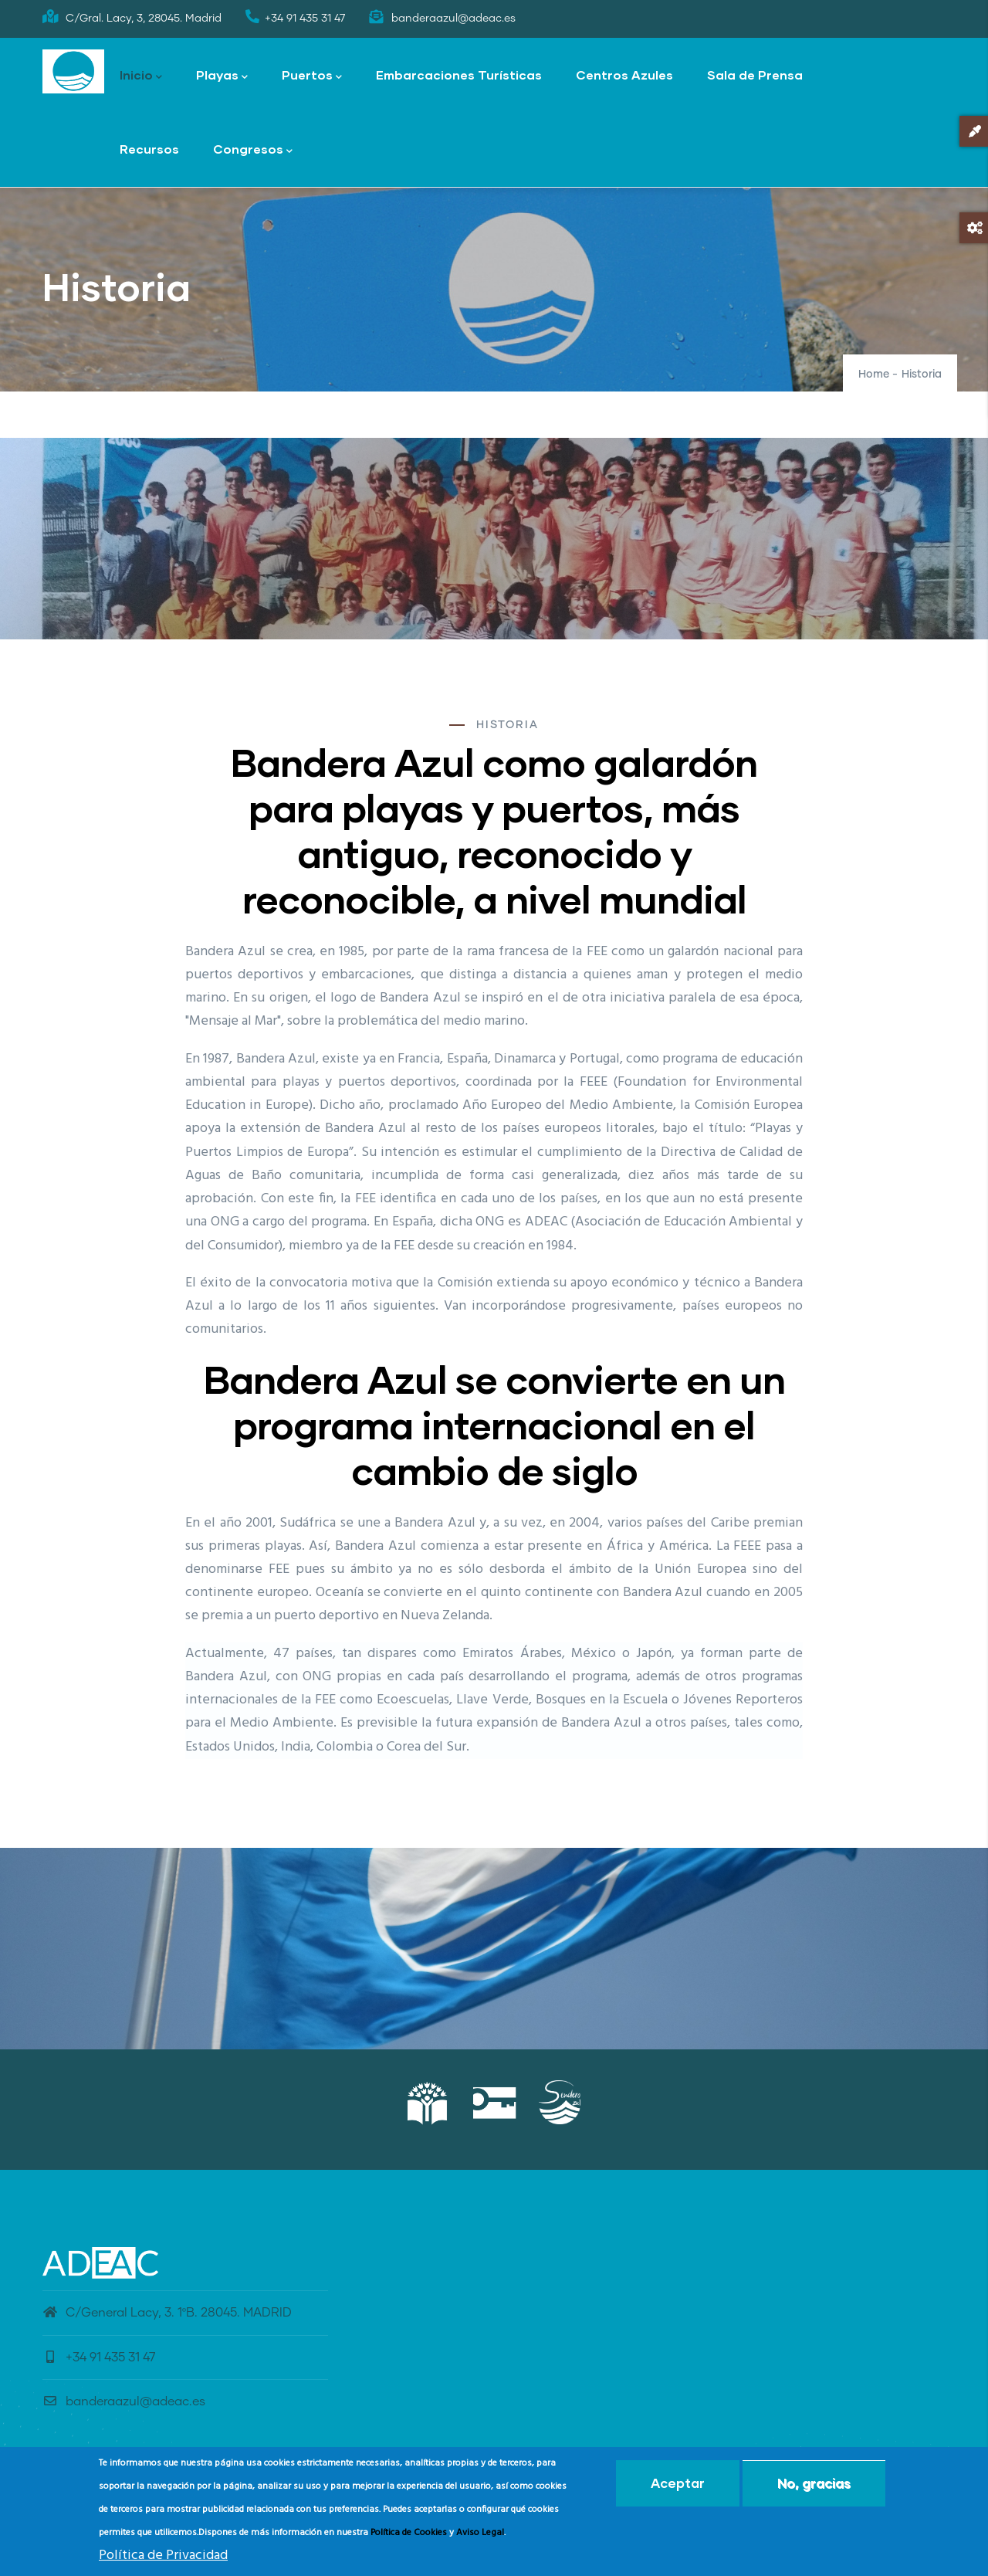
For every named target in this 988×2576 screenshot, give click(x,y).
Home (873, 374)
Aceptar (678, 2483)
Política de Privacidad (163, 2555)
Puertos (312, 76)
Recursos (149, 148)
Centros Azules (624, 74)
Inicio (141, 76)
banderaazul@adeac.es (123, 2401)
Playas (222, 76)
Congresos (253, 150)
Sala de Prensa (755, 74)
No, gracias (814, 2483)
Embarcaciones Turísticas (459, 74)
